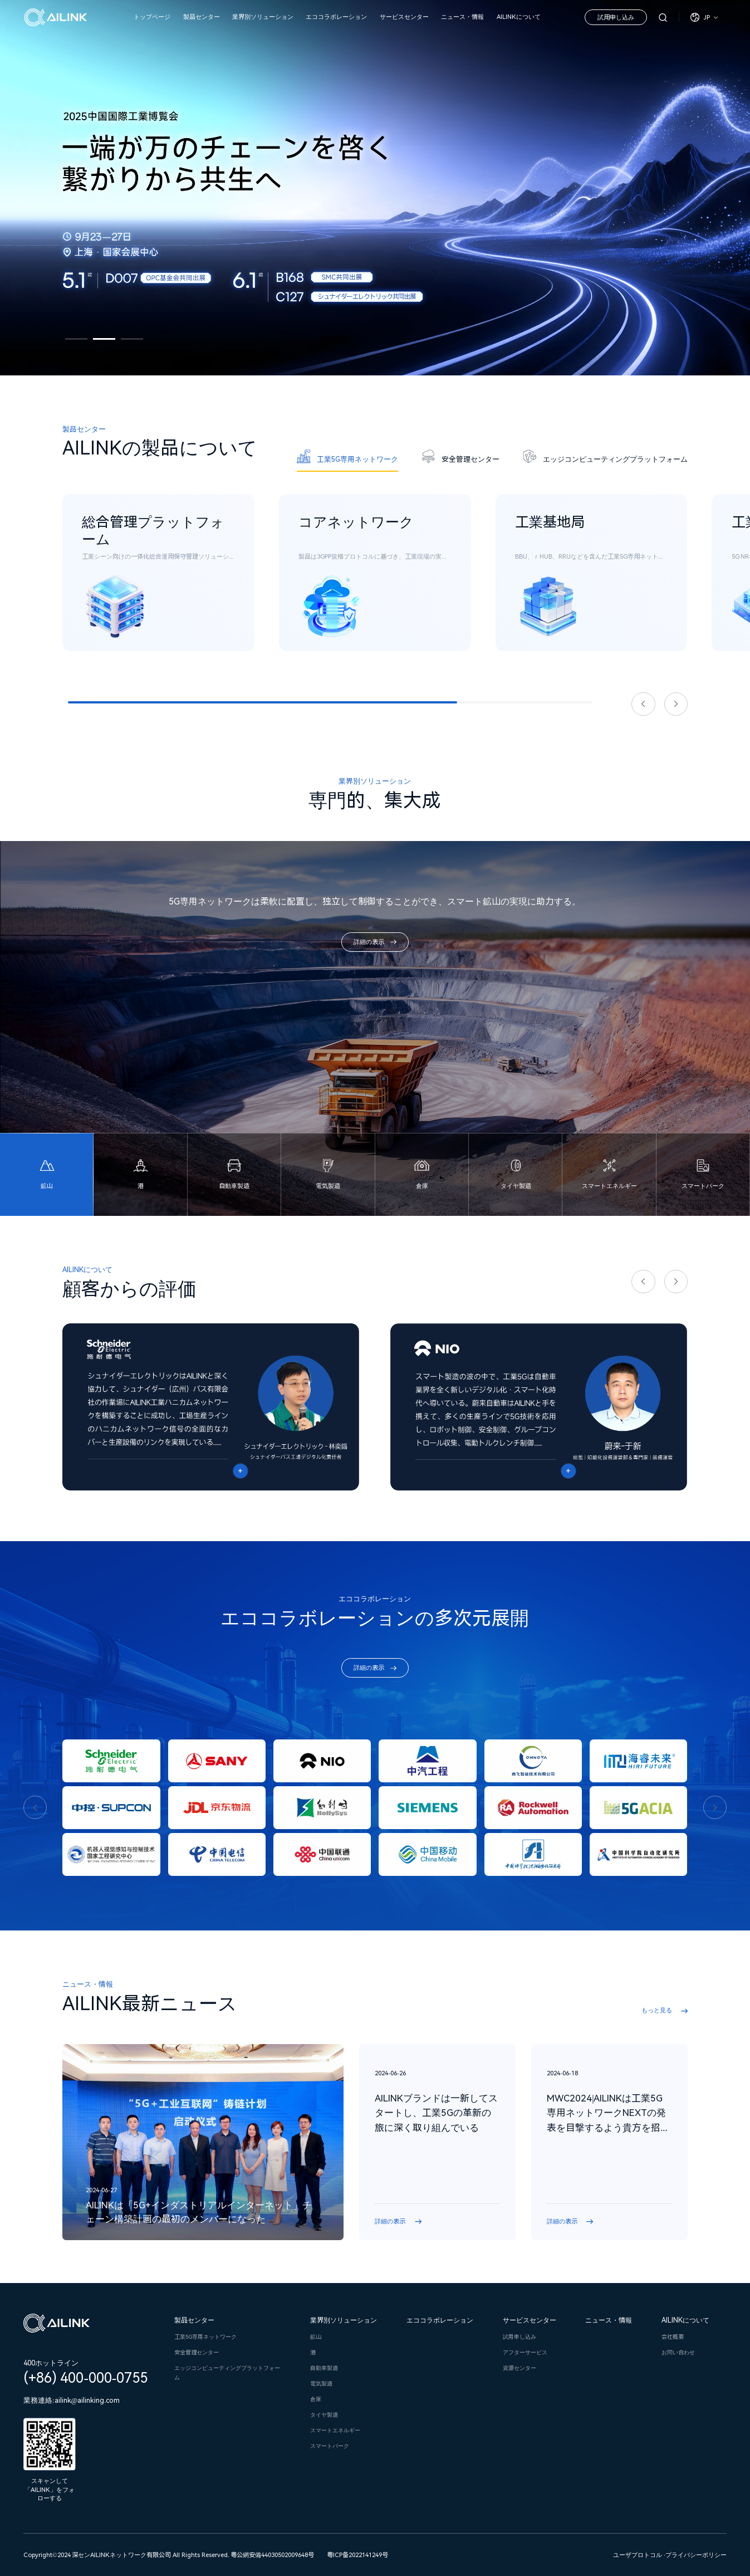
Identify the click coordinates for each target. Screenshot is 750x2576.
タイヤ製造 (324, 2415)
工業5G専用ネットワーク (205, 2337)
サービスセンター (404, 17)
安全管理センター (196, 2352)
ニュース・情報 (462, 17)
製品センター (201, 17)
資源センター (519, 2368)
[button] (76, 339)
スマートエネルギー (335, 2430)
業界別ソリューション (262, 17)
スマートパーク (329, 2446)
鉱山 (315, 2337)
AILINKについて (519, 17)
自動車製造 (324, 2368)
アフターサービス (525, 2352)
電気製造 (321, 2384)
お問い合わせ (678, 2352)
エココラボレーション (336, 17)
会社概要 (672, 2337)
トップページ (152, 17)
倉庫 (315, 2399)
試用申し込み (615, 17)
